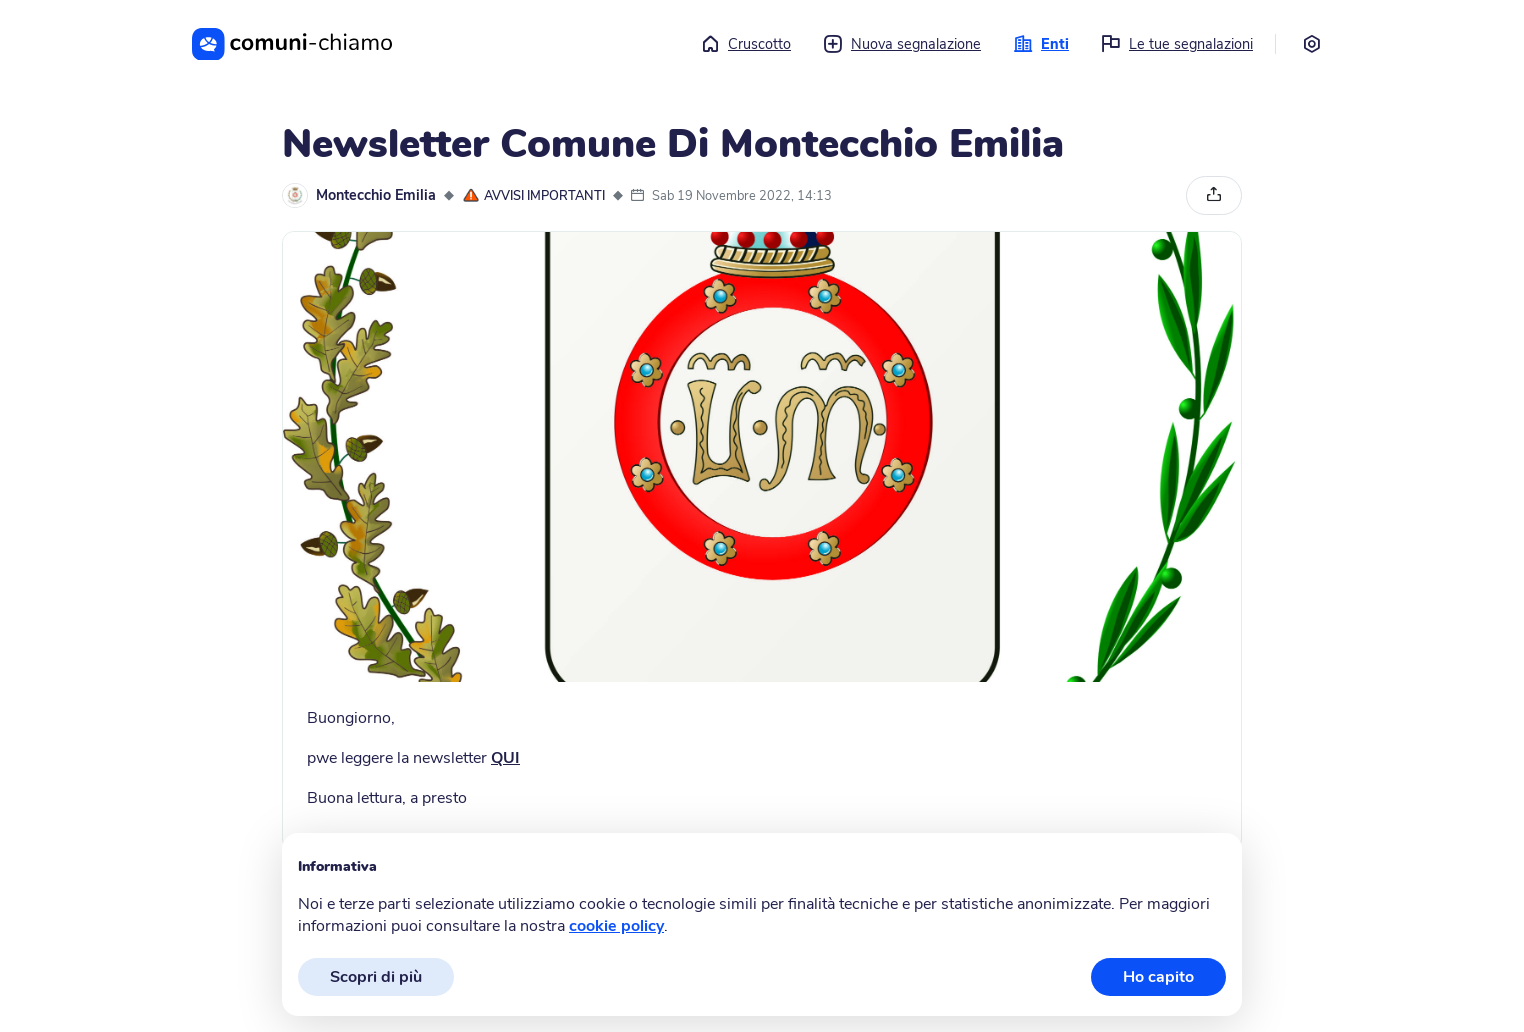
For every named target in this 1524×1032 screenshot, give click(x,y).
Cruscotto (745, 44)
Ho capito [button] (1158, 977)
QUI (505, 758)
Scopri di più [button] (376, 977)
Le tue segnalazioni (1177, 44)
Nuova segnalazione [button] (902, 44)
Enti (1041, 44)
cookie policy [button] (616, 926)
